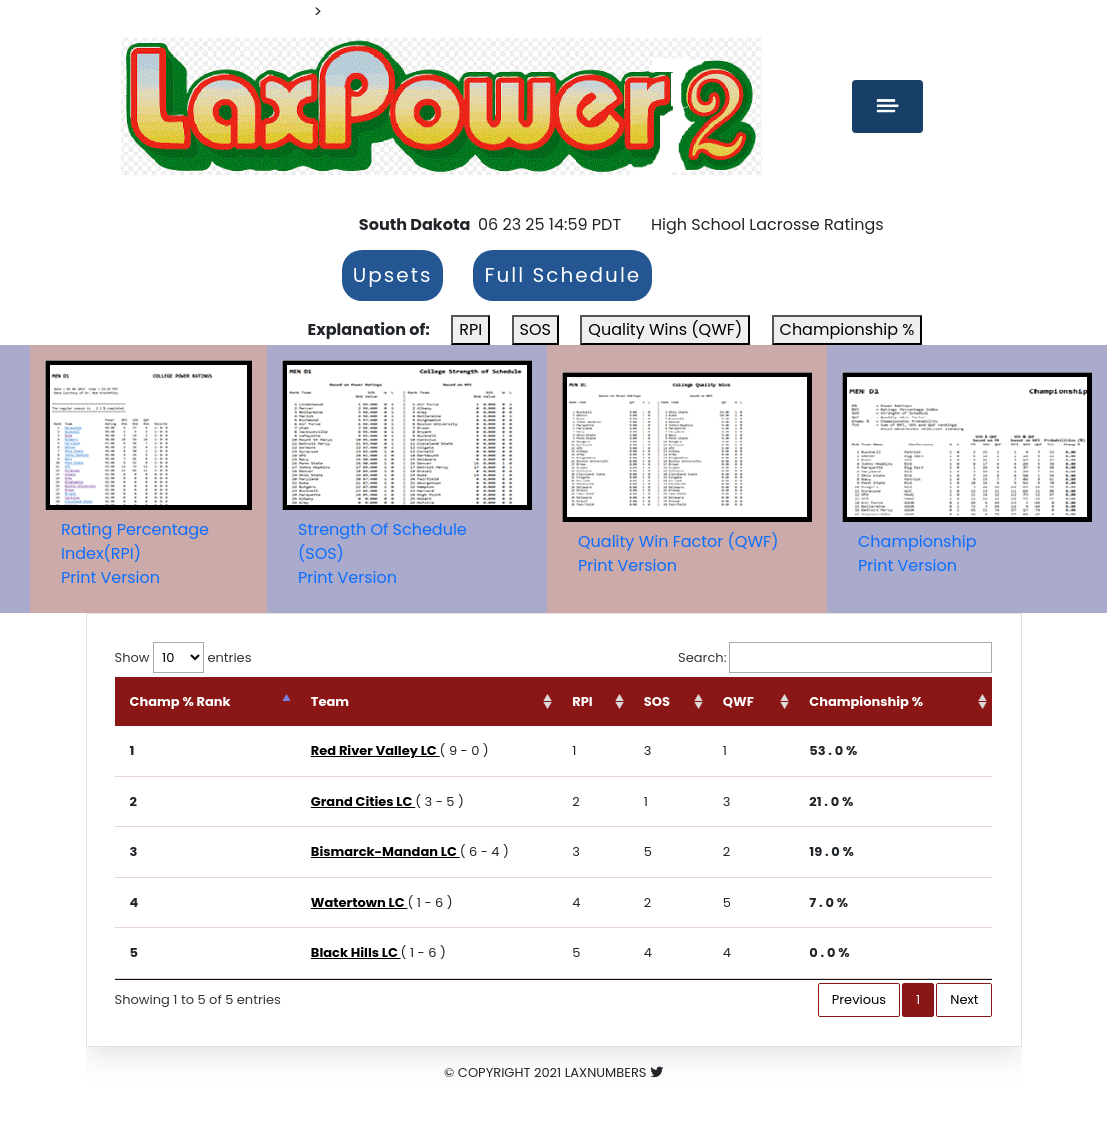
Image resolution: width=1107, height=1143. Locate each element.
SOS (535, 329)
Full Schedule (562, 276)
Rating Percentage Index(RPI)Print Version (135, 553)
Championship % (847, 329)
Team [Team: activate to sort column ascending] (330, 701)
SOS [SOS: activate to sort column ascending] (657, 701)
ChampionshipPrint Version (917, 553)
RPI (470, 329)
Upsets (393, 276)
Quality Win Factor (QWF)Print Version (678, 553)
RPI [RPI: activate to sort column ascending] (582, 701)
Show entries (183, 657)
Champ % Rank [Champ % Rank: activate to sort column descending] (180, 701)
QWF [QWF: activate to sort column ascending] (738, 701)
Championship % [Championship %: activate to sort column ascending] (866, 701)
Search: (835, 658)
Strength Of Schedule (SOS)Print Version (382, 553)
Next (964, 999)
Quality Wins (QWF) (665, 329)
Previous (859, 999)
